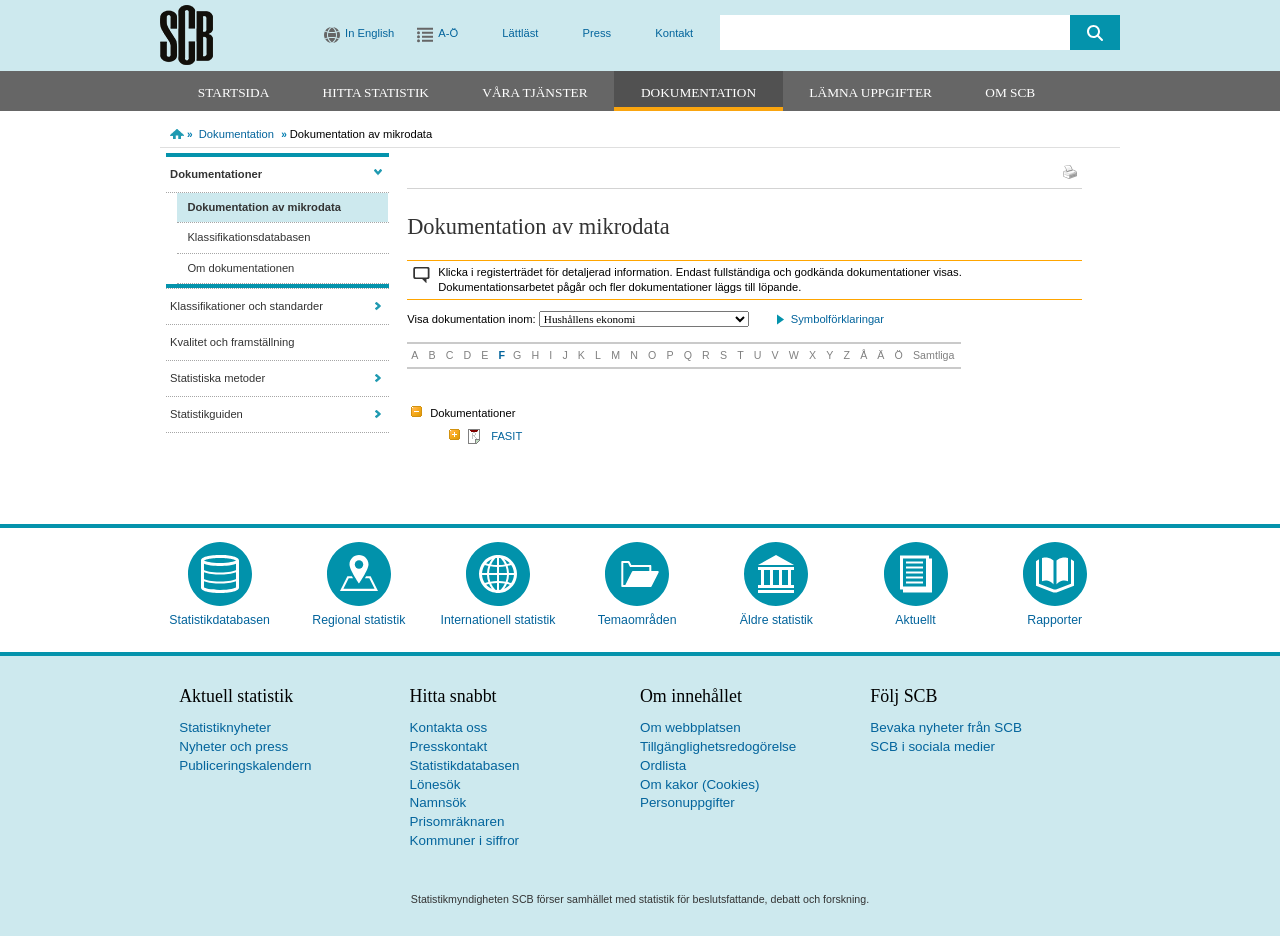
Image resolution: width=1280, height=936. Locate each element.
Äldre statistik (776, 620)
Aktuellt (915, 620)
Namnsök (438, 802)
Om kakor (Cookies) (699, 784)
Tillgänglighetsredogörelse (718, 746)
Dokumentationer (216, 174)
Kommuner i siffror (465, 840)
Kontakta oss (449, 727)
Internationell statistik (497, 620)
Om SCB (1010, 92)
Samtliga (933, 355)
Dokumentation (698, 92)
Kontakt (674, 33)
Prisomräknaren (457, 821)
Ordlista (663, 765)
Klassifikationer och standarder (246, 306)
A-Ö (448, 33)
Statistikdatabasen (219, 620)
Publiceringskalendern (245, 765)
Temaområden (637, 620)
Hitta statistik (376, 92)
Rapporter (1054, 620)
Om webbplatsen (690, 727)
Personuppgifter (687, 802)
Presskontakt (449, 746)
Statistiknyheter (225, 727)
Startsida (233, 92)
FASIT (506, 436)
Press (597, 33)
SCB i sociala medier (932, 746)
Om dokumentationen (240, 268)
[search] (895, 32)
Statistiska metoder (217, 378)
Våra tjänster (534, 92)
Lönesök (435, 784)
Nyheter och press (233, 746)
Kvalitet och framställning (232, 342)
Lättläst (520, 33)
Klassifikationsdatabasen (248, 237)
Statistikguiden (206, 414)
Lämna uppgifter (870, 92)
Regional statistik (358, 620)
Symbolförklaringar (837, 319)
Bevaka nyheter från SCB (946, 727)
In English (369, 33)
